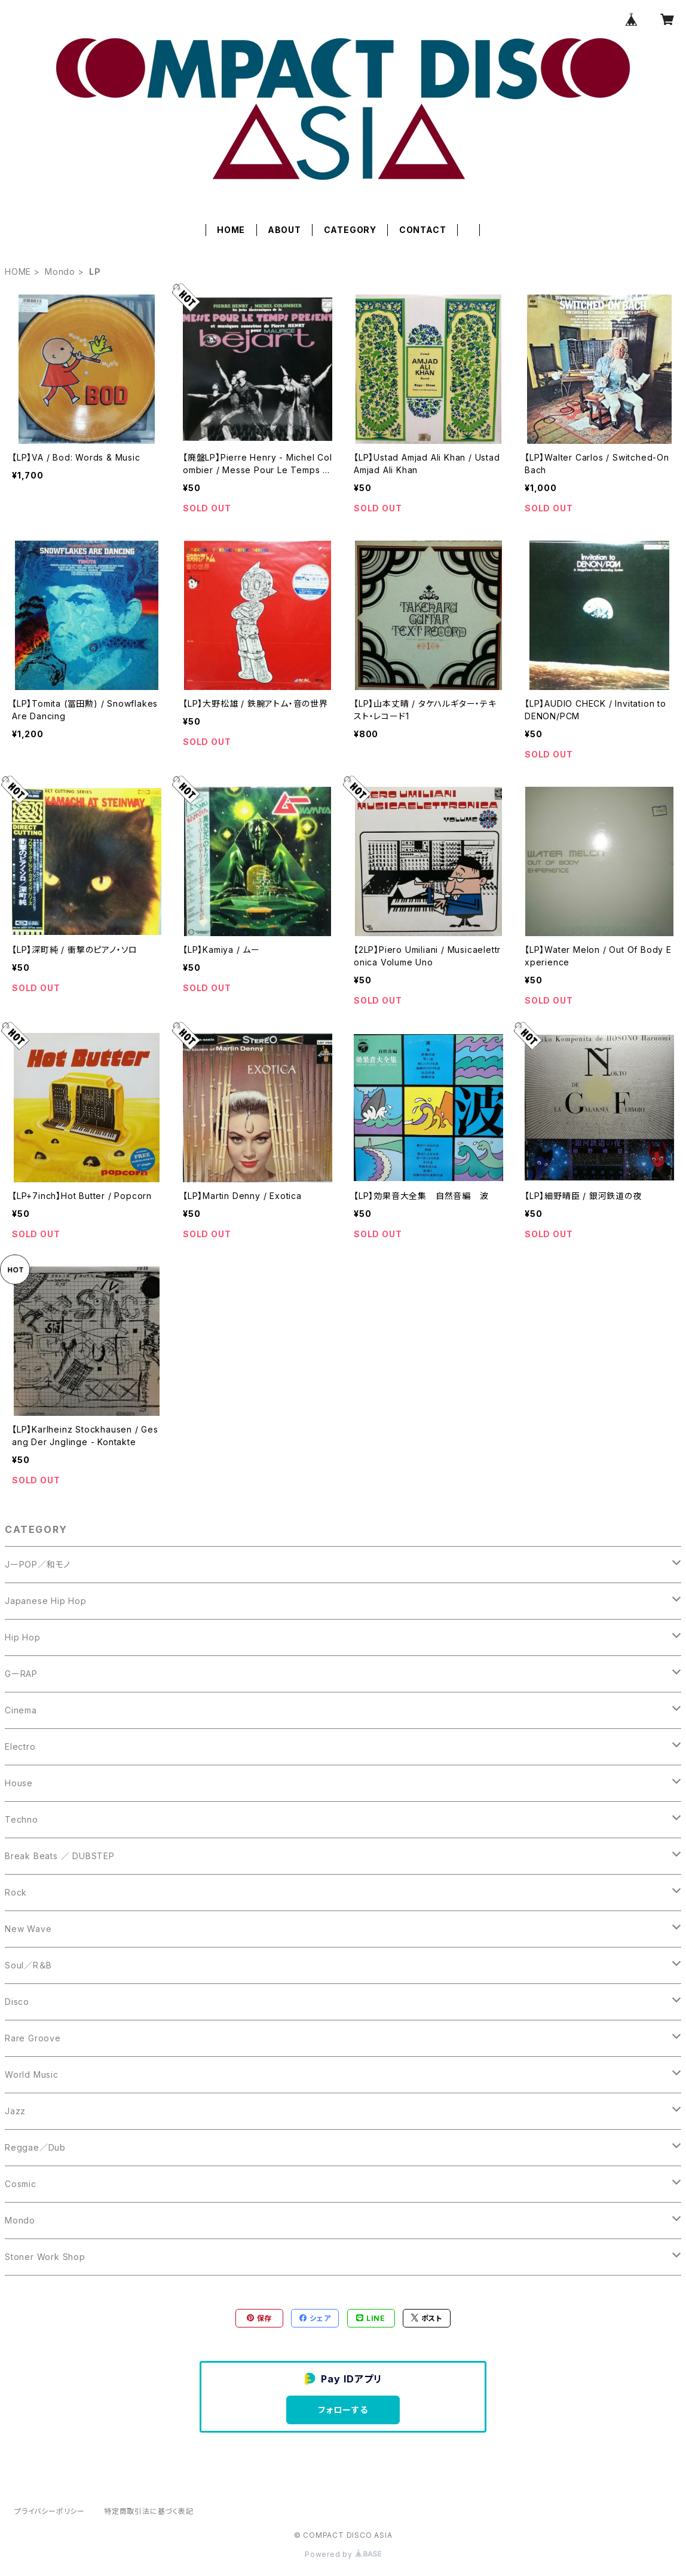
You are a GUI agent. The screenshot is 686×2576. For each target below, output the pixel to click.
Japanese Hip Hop (46, 1601)
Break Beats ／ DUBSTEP (60, 1856)
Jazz (15, 2111)
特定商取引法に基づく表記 (149, 2511)
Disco (17, 2002)
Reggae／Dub (35, 2147)
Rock (16, 1892)
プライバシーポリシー (49, 2511)
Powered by (343, 2554)
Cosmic (20, 2184)
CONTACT (422, 230)
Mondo (60, 271)
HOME (231, 230)
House (19, 1783)
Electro (20, 1746)
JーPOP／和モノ (38, 1564)
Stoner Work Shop (45, 2257)
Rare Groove (33, 2038)
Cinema (21, 1710)
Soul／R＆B (28, 1965)
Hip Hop (23, 1637)
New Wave (28, 1929)
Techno (21, 1819)
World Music (32, 2074)
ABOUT (284, 230)
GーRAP (21, 1674)
